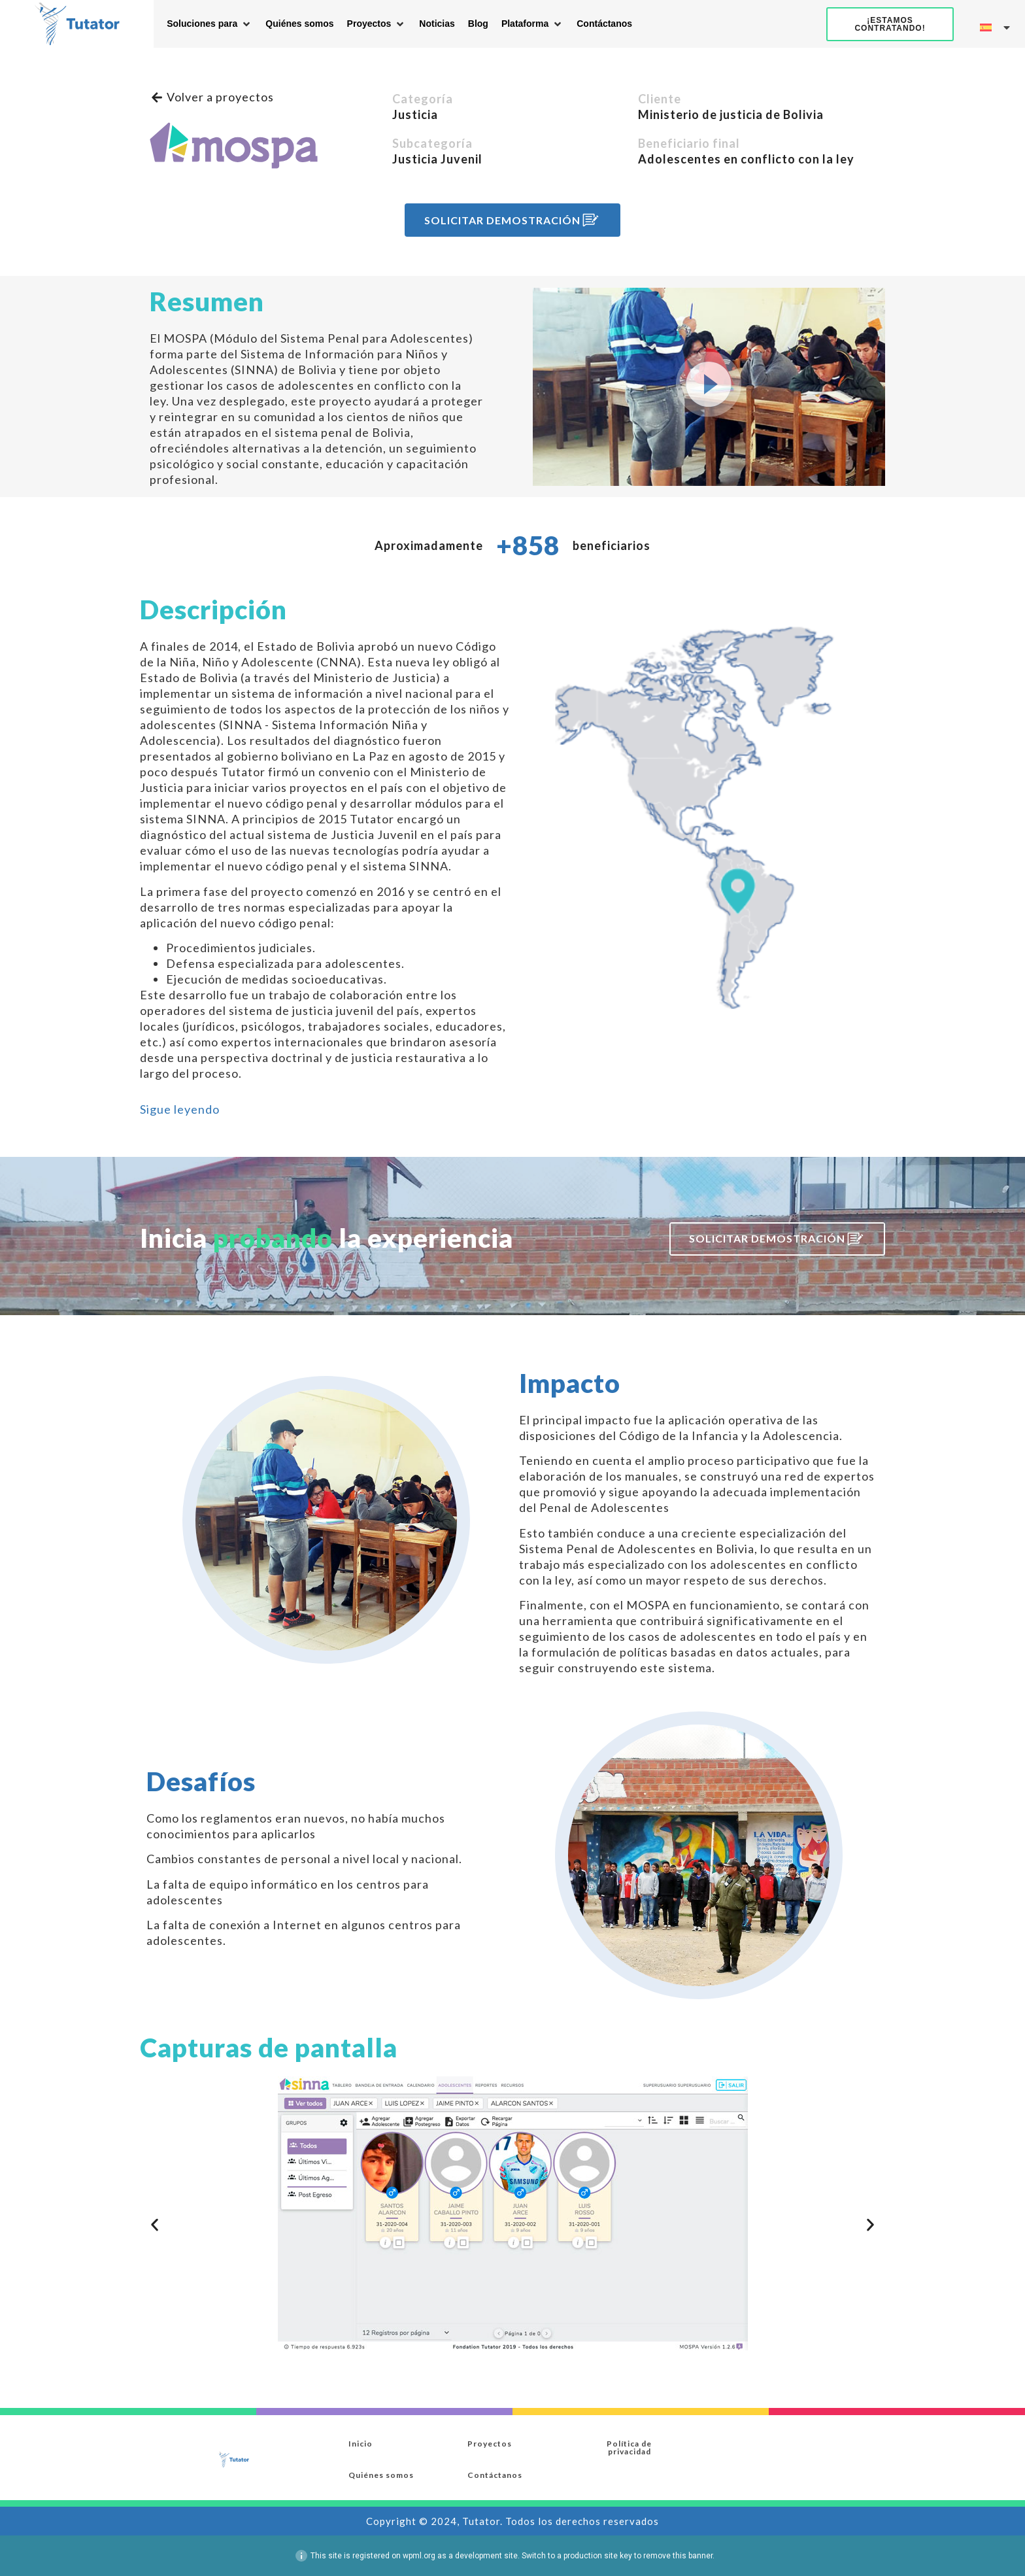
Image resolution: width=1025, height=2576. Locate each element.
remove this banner (678, 2555)
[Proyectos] (377, 24)
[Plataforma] (532, 24)
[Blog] (478, 24)
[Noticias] (436, 24)
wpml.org (419, 2555)
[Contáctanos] (604, 24)
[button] (708, 387)
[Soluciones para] (209, 24)
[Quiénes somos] (299, 24)
